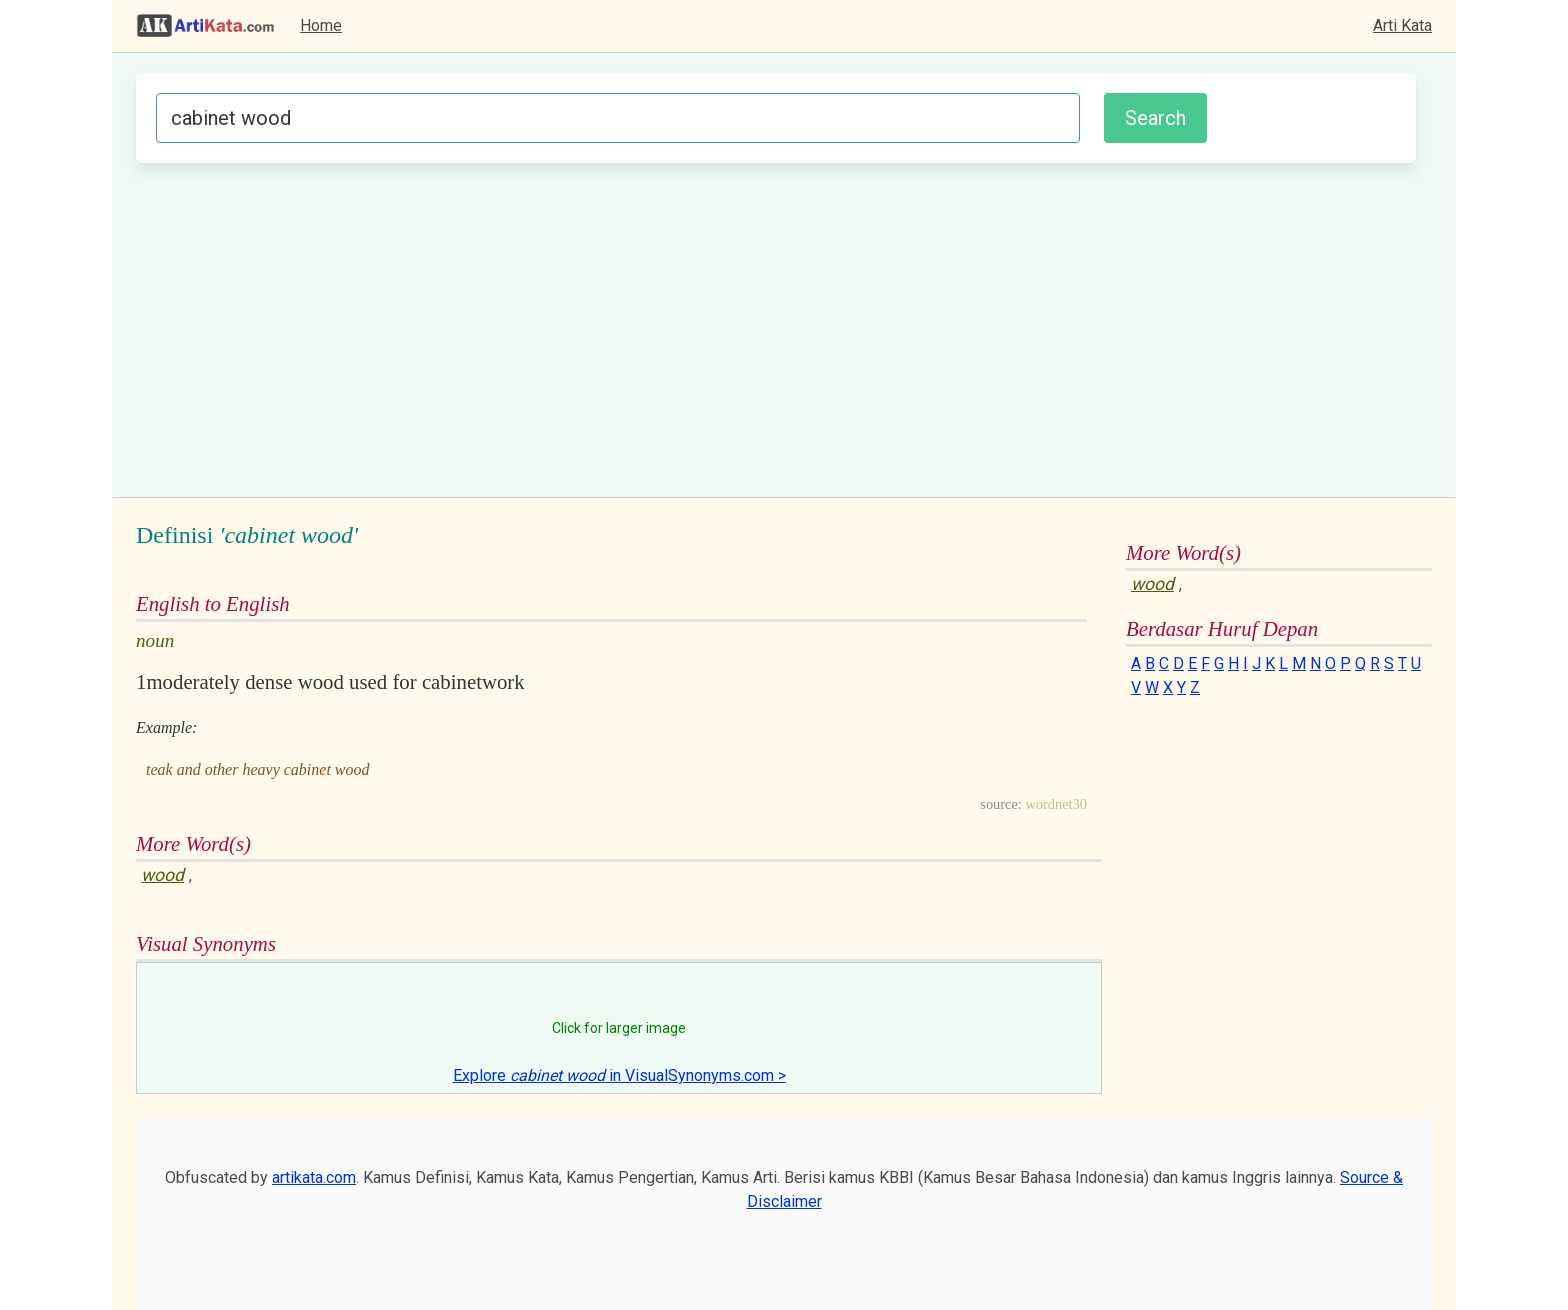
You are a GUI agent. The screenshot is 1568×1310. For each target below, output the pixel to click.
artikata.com (314, 1177)
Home (321, 25)
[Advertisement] (776, 327)
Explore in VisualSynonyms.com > (619, 1075)
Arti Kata (1402, 25)
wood (162, 875)
